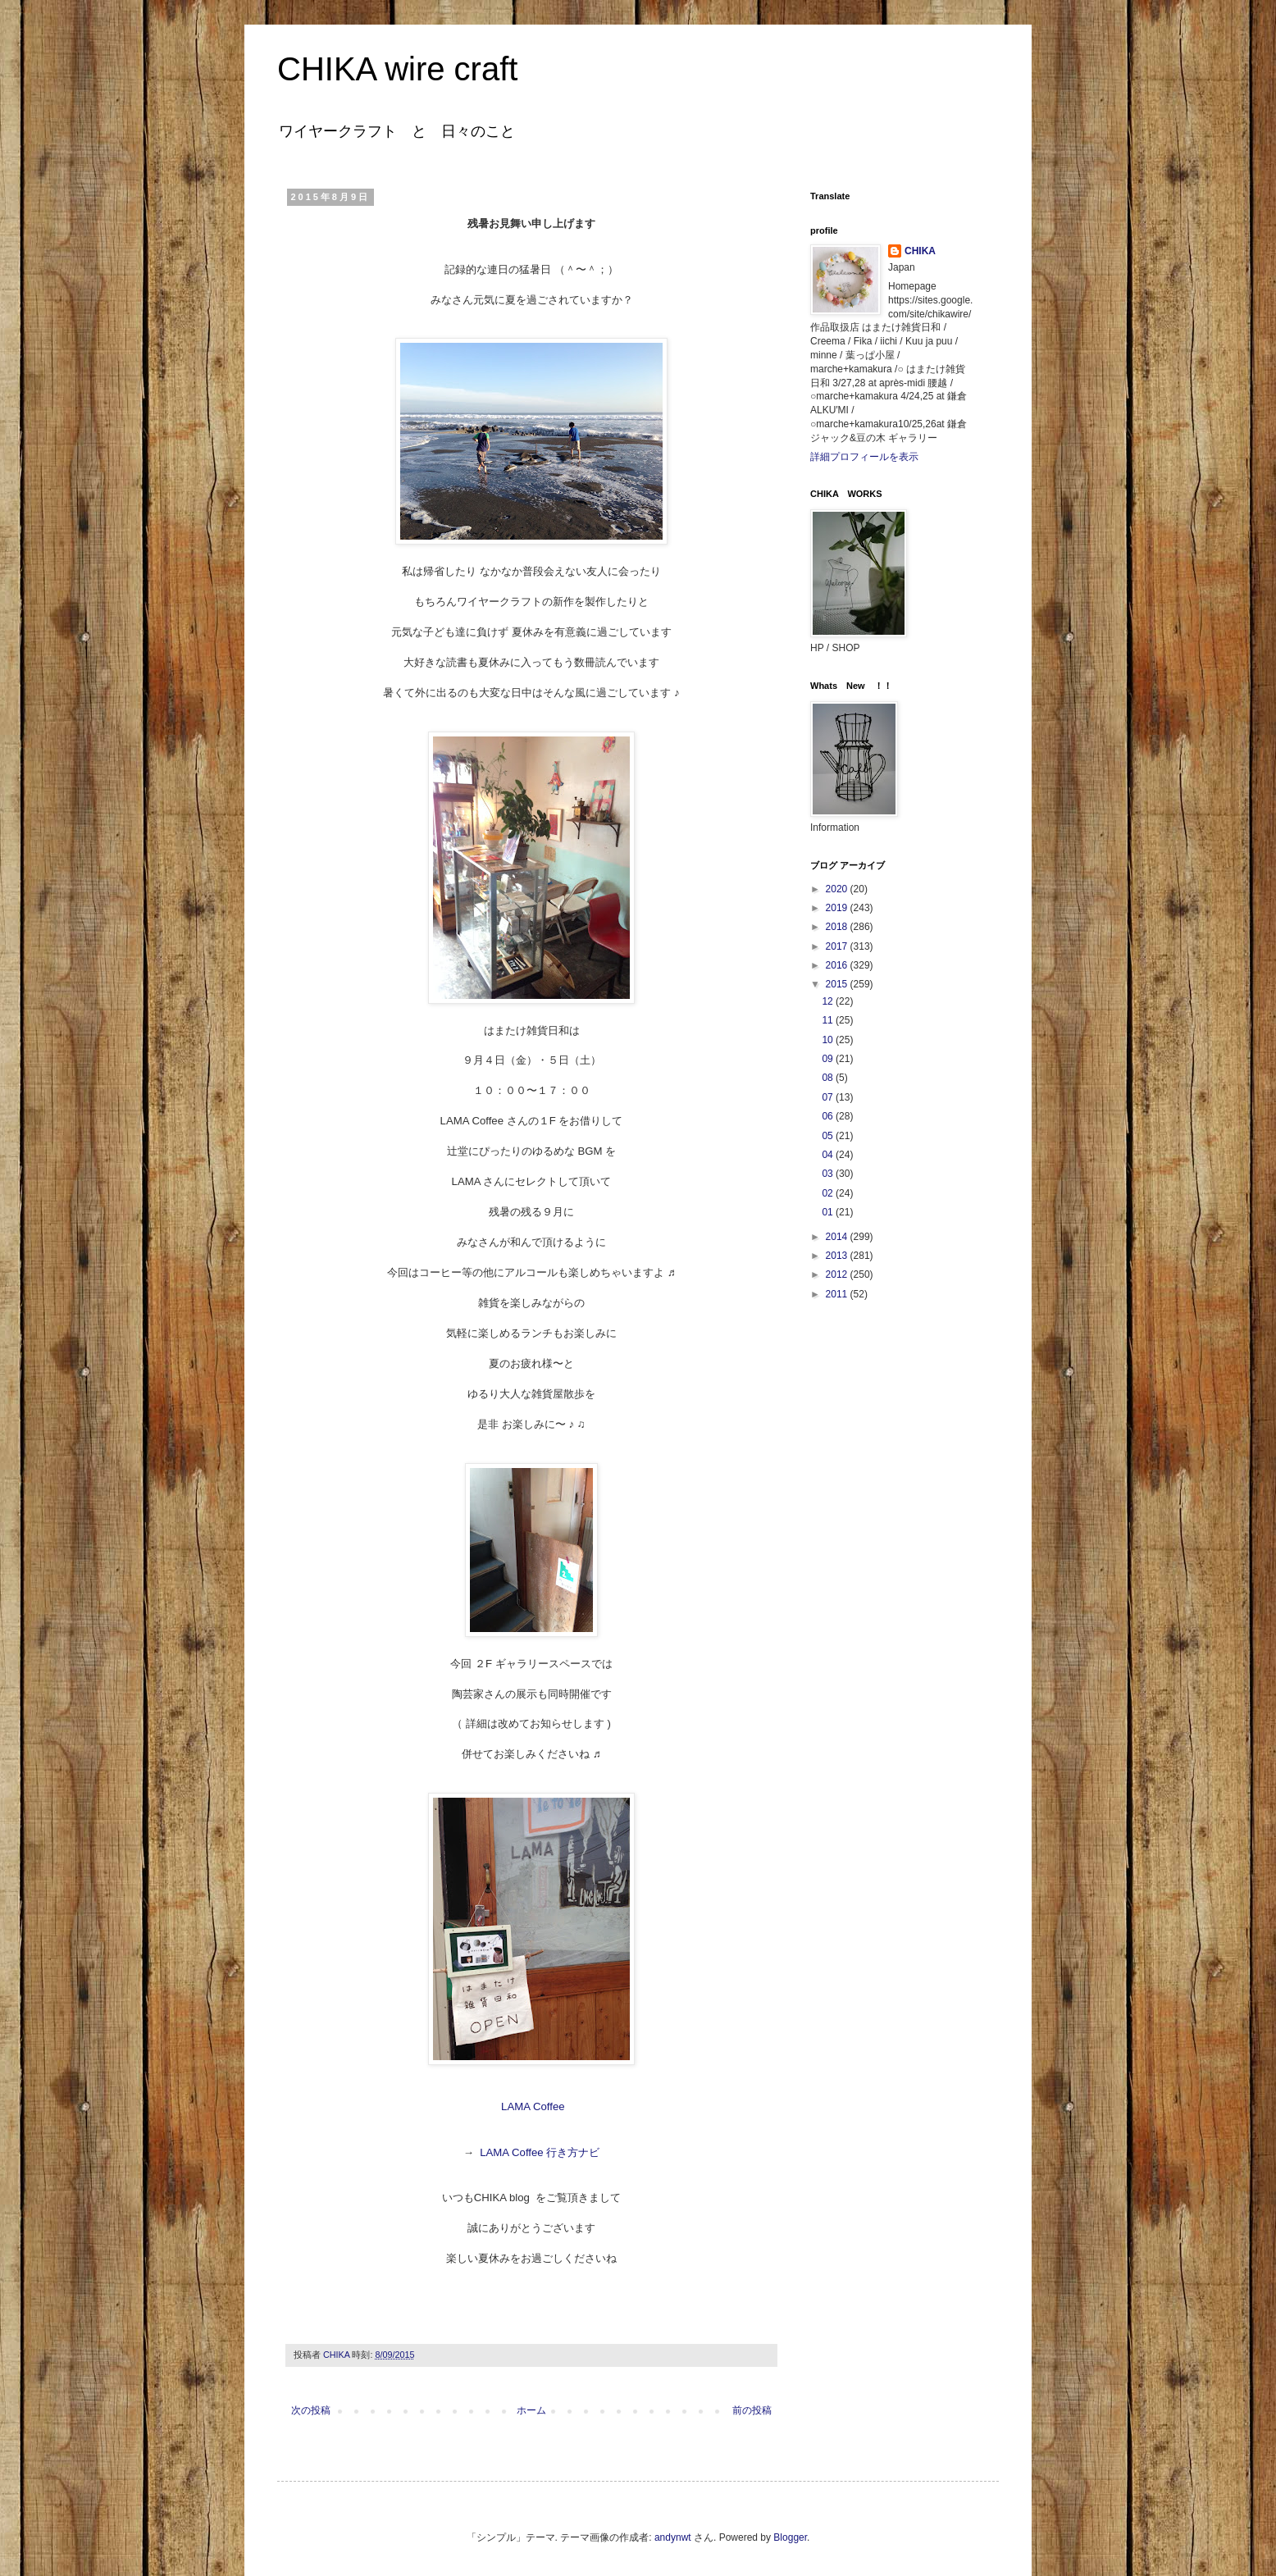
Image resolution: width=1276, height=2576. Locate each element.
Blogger (790, 2537)
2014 (838, 1236)
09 (829, 1059)
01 (829, 1212)
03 (829, 1173)
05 (829, 1136)
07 (829, 1097)
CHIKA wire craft (397, 69)
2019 (838, 908)
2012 (838, 1274)
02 (829, 1193)
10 (829, 1040)
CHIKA (920, 251)
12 (829, 1001)
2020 (838, 889)
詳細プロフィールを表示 (864, 457)
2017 (838, 946)
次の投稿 (310, 2410)
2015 (838, 984)
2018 (838, 926)
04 (829, 1154)
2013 (838, 1255)
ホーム (531, 2410)
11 (829, 1020)
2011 (838, 1294)
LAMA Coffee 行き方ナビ (539, 2152)
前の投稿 (752, 2410)
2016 (838, 965)
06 (829, 1116)
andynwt (672, 2537)
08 (829, 1077)
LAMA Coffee (531, 2106)
